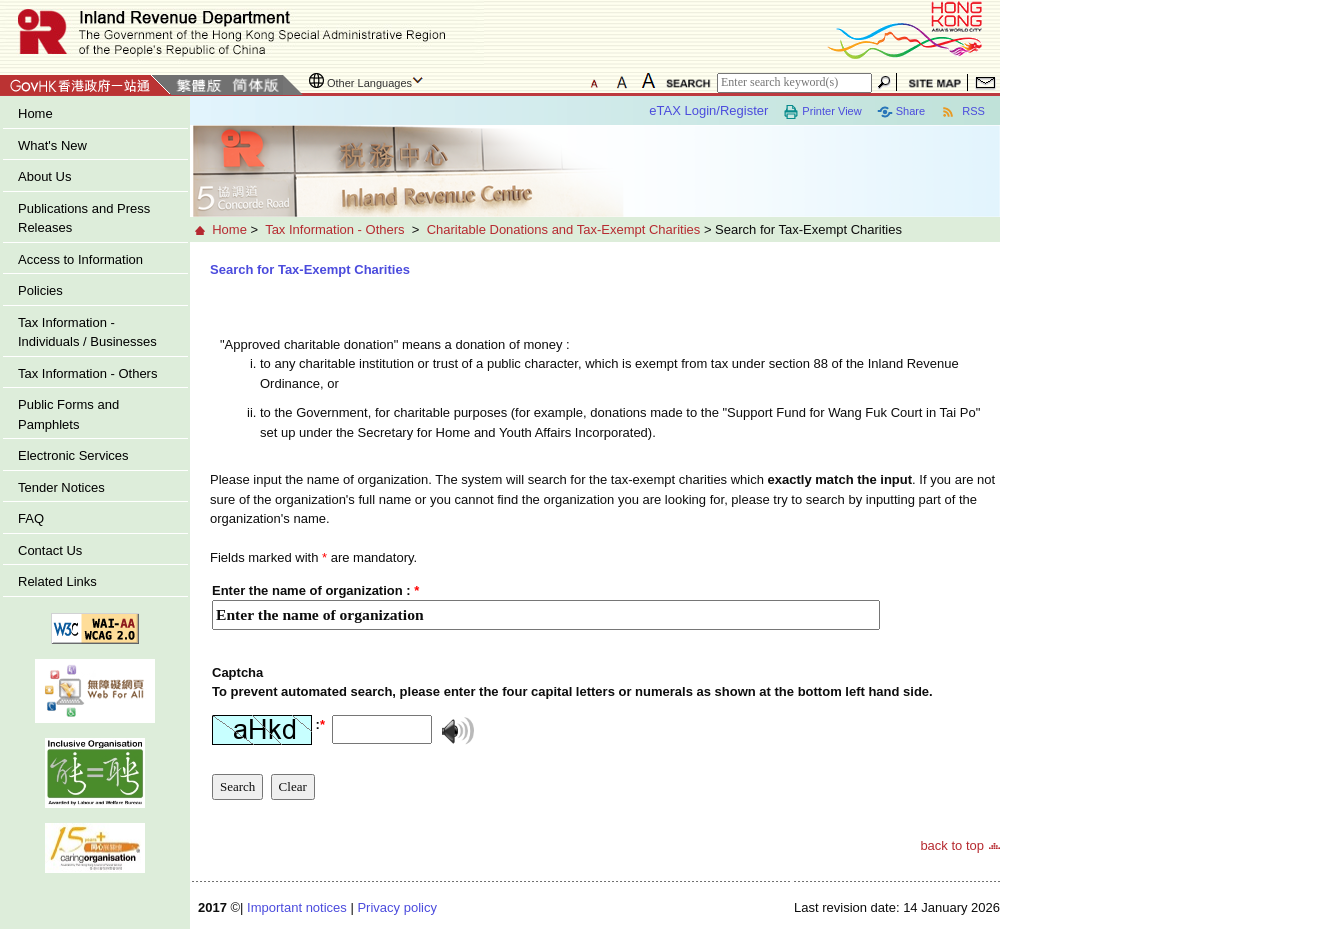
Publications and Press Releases (84, 218)
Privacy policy (396, 907)
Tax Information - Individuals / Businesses (87, 332)
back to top (952, 845)
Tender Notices (61, 487)
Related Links (57, 581)
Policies (40, 290)
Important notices (297, 907)
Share (901, 112)
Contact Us (50, 550)
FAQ (31, 518)
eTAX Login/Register (708, 110)
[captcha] (572, 701)
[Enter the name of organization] (546, 605)
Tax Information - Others (87, 373)
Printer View (822, 112)
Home (35, 113)
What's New (52, 145)
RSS (962, 112)
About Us (44, 176)
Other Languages (369, 83)
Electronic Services (73, 455)
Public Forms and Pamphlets (68, 414)
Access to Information (80, 259)
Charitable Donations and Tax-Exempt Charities (564, 229)
